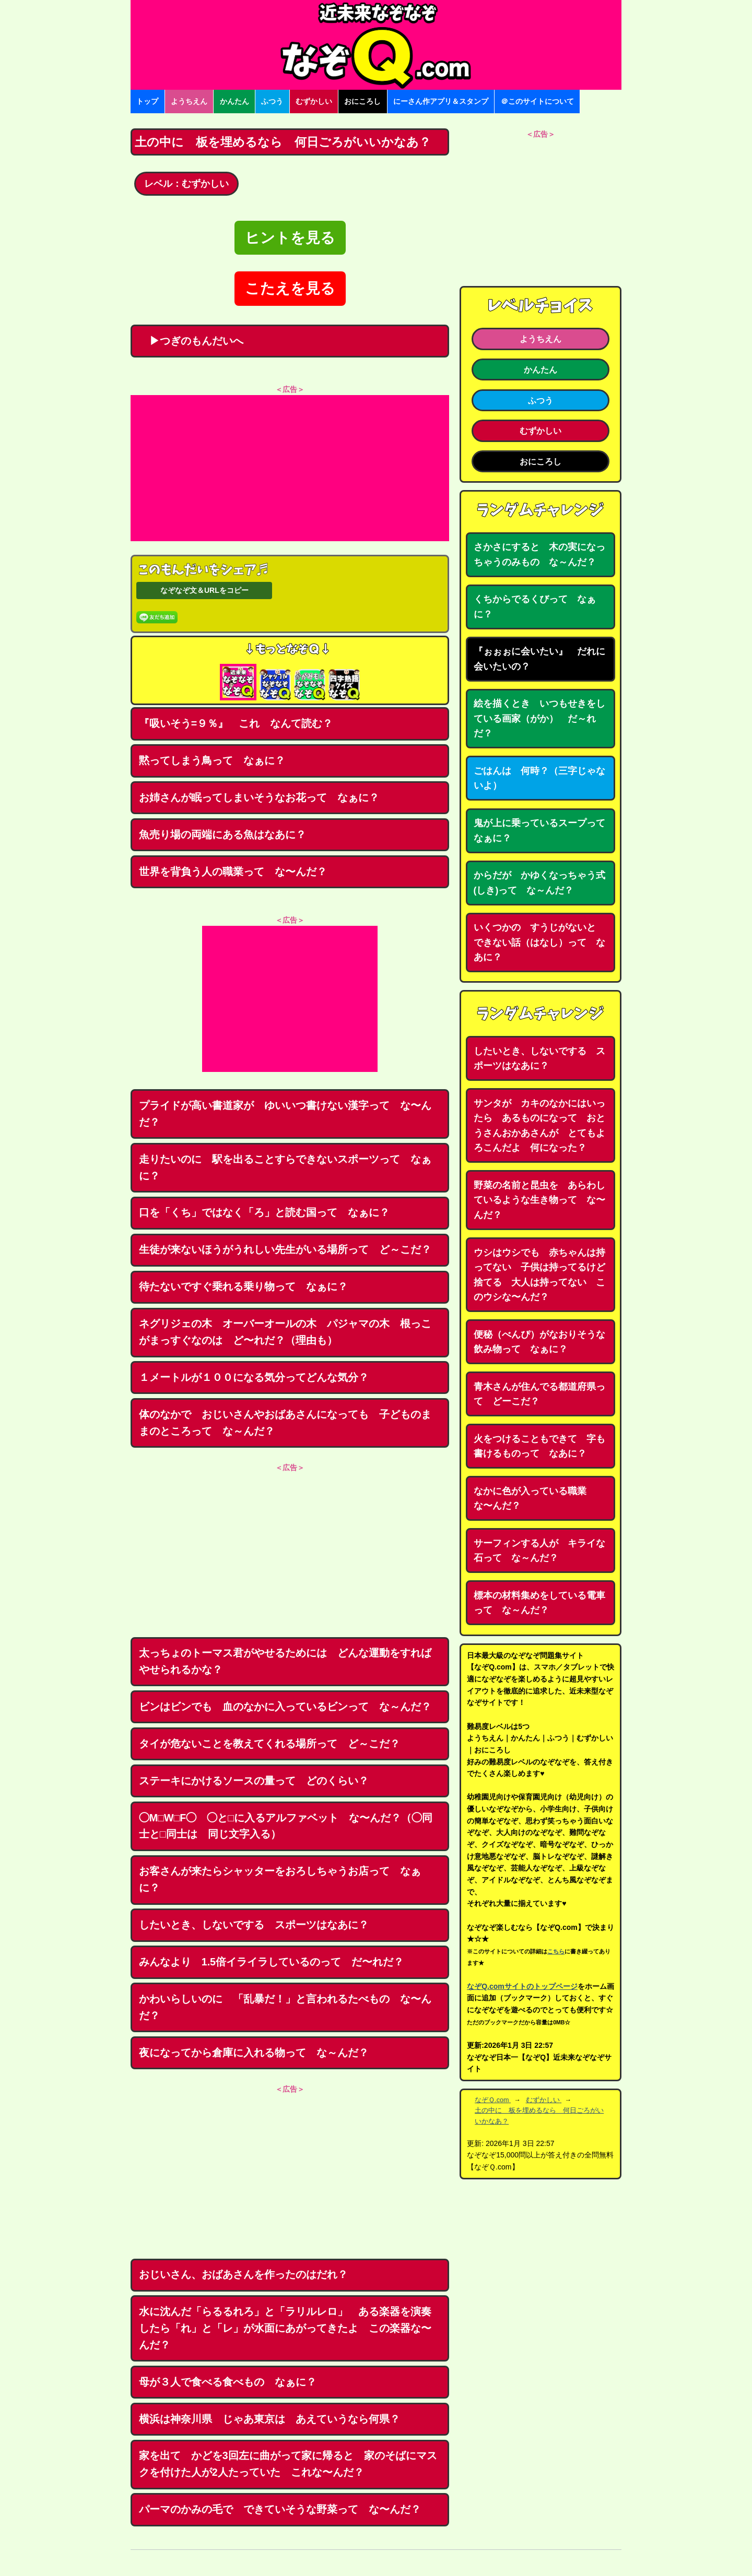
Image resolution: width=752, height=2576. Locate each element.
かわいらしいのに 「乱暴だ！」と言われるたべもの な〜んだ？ (285, 2007)
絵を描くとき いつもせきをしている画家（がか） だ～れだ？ (539, 718)
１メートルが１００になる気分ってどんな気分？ (254, 1377)
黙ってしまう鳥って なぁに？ (212, 760)
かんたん (234, 101)
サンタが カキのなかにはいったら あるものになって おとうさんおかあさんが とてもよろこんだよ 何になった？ (539, 1125)
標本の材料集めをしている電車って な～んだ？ (539, 1603)
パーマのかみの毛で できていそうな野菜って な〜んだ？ (280, 2509)
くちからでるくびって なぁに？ (535, 606)
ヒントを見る (290, 238)
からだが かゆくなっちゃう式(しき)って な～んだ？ (539, 883)
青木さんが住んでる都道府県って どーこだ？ (539, 1394)
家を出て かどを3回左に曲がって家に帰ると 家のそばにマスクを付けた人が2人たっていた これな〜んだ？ (288, 2464)
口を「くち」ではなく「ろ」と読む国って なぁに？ (264, 1212)
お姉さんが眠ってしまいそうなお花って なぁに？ (259, 797)
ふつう (272, 101)
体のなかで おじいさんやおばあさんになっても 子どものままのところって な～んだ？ (285, 1423)
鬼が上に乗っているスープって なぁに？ (544, 830)
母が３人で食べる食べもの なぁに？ (227, 2382)
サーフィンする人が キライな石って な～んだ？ (539, 1551)
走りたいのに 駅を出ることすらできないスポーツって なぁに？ (285, 1167)
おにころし (362, 101)
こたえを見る (290, 288)
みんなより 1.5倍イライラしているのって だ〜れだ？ (271, 1961)
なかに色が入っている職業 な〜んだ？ (535, 1498)
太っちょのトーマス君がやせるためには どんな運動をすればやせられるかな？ (285, 1661)
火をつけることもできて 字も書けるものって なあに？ (539, 1446)
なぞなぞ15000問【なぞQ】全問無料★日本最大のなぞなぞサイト (376, 45)
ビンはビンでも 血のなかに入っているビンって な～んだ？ (285, 1706)
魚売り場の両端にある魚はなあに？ (222, 834)
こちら (556, 1951)
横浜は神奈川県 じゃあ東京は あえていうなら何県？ (269, 2419)
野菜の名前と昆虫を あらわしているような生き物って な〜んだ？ (539, 1200)
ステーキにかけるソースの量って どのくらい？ (254, 1780)
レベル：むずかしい (186, 183)
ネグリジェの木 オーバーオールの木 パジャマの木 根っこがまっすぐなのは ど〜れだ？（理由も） (285, 1332)
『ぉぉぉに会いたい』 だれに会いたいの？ (539, 659)
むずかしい (314, 101)
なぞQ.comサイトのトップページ (522, 1986)
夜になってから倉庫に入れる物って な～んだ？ (254, 2052)
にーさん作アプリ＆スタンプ (440, 101)
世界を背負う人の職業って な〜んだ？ (233, 871)
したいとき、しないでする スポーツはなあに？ (254, 1924)
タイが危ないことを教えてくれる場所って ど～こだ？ (269, 1743)
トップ (147, 101)
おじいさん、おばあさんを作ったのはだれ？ (243, 2274)
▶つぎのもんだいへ (191, 341)
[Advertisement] (290, 468)
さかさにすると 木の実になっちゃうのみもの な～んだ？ (539, 554)
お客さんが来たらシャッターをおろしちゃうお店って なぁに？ (280, 1879)
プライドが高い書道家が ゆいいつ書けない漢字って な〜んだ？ (285, 1114)
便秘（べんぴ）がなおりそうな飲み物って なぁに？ (539, 1342)
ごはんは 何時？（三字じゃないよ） (539, 778)
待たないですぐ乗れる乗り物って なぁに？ (243, 1286)
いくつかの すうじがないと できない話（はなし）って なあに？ (539, 942)
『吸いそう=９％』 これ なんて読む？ (236, 723)
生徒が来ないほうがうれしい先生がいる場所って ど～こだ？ (285, 1249)
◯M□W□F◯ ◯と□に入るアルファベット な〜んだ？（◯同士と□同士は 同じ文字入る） (285, 1826)
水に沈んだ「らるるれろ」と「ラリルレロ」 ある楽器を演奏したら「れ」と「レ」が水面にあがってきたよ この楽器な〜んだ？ (285, 2328)
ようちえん (189, 101)
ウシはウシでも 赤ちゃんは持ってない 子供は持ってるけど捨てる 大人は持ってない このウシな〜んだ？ (539, 1275)
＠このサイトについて (537, 101)
